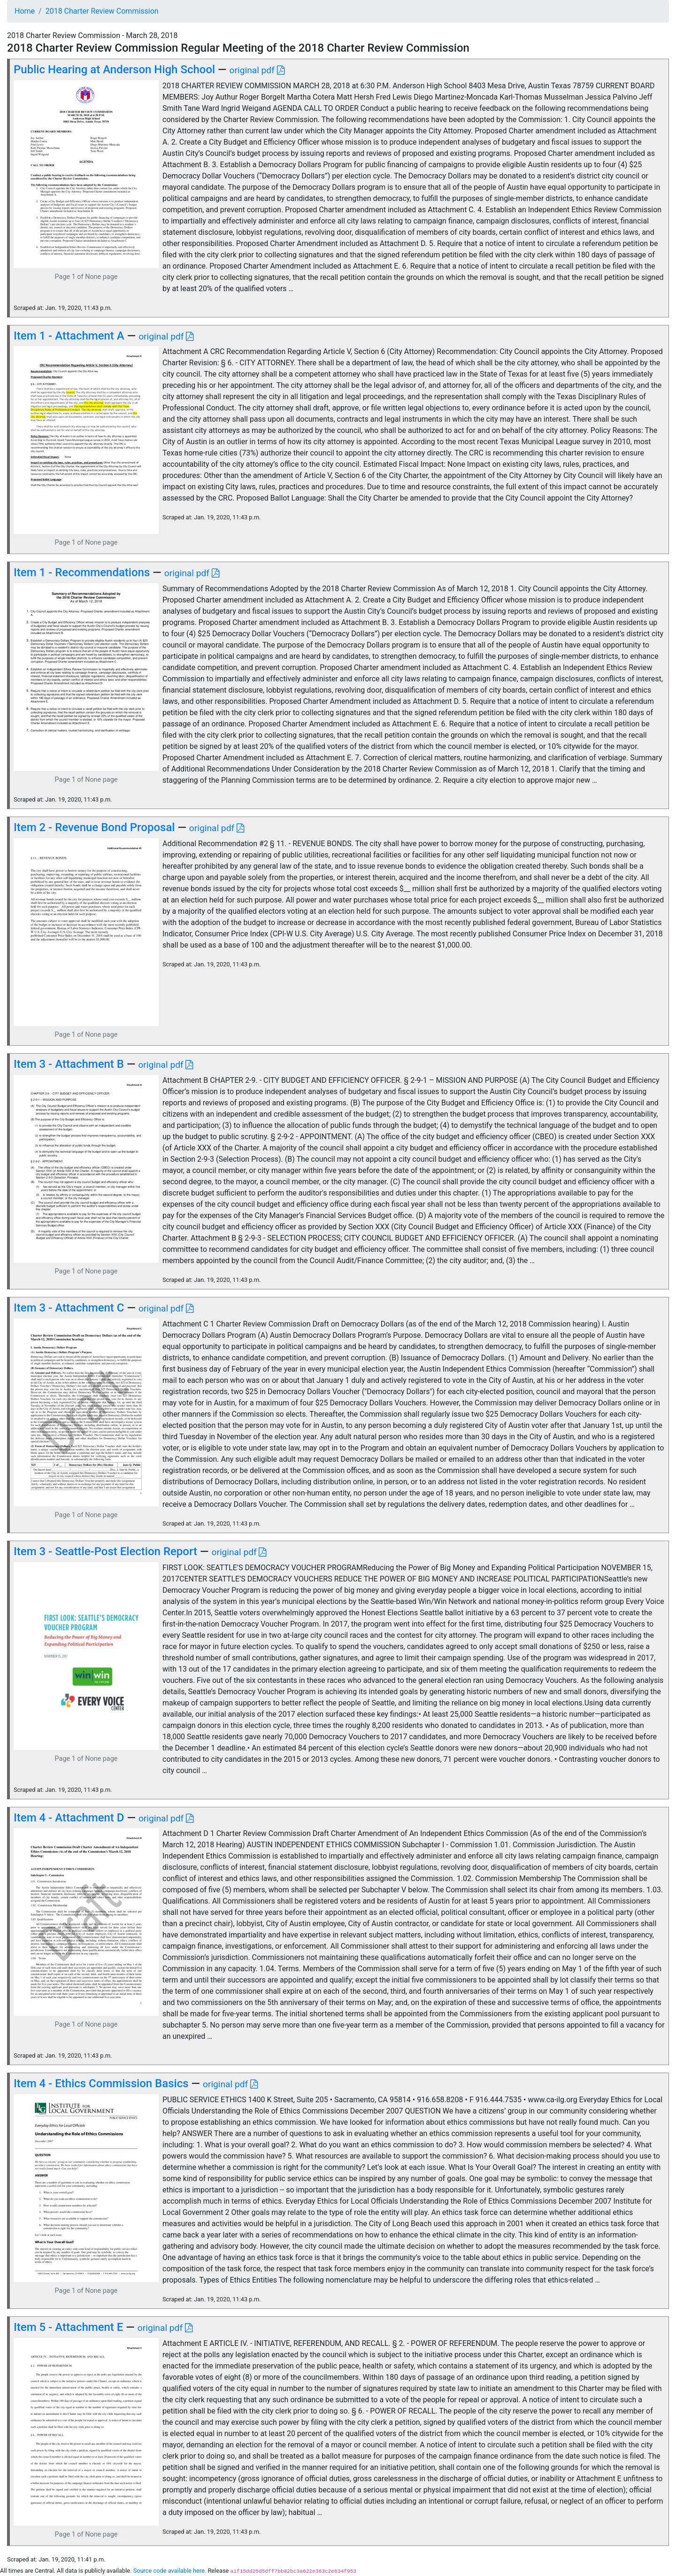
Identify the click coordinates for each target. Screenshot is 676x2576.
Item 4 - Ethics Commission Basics (101, 2083)
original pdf (257, 70)
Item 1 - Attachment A (69, 335)
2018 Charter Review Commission (102, 11)
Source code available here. (170, 2570)
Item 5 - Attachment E (68, 2327)
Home (25, 11)
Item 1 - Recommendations (82, 572)
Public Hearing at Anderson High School (114, 69)
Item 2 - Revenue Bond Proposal (94, 827)
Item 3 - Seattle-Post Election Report (105, 1551)
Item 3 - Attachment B (69, 1064)
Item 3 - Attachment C (69, 1307)
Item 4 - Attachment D (69, 1817)
